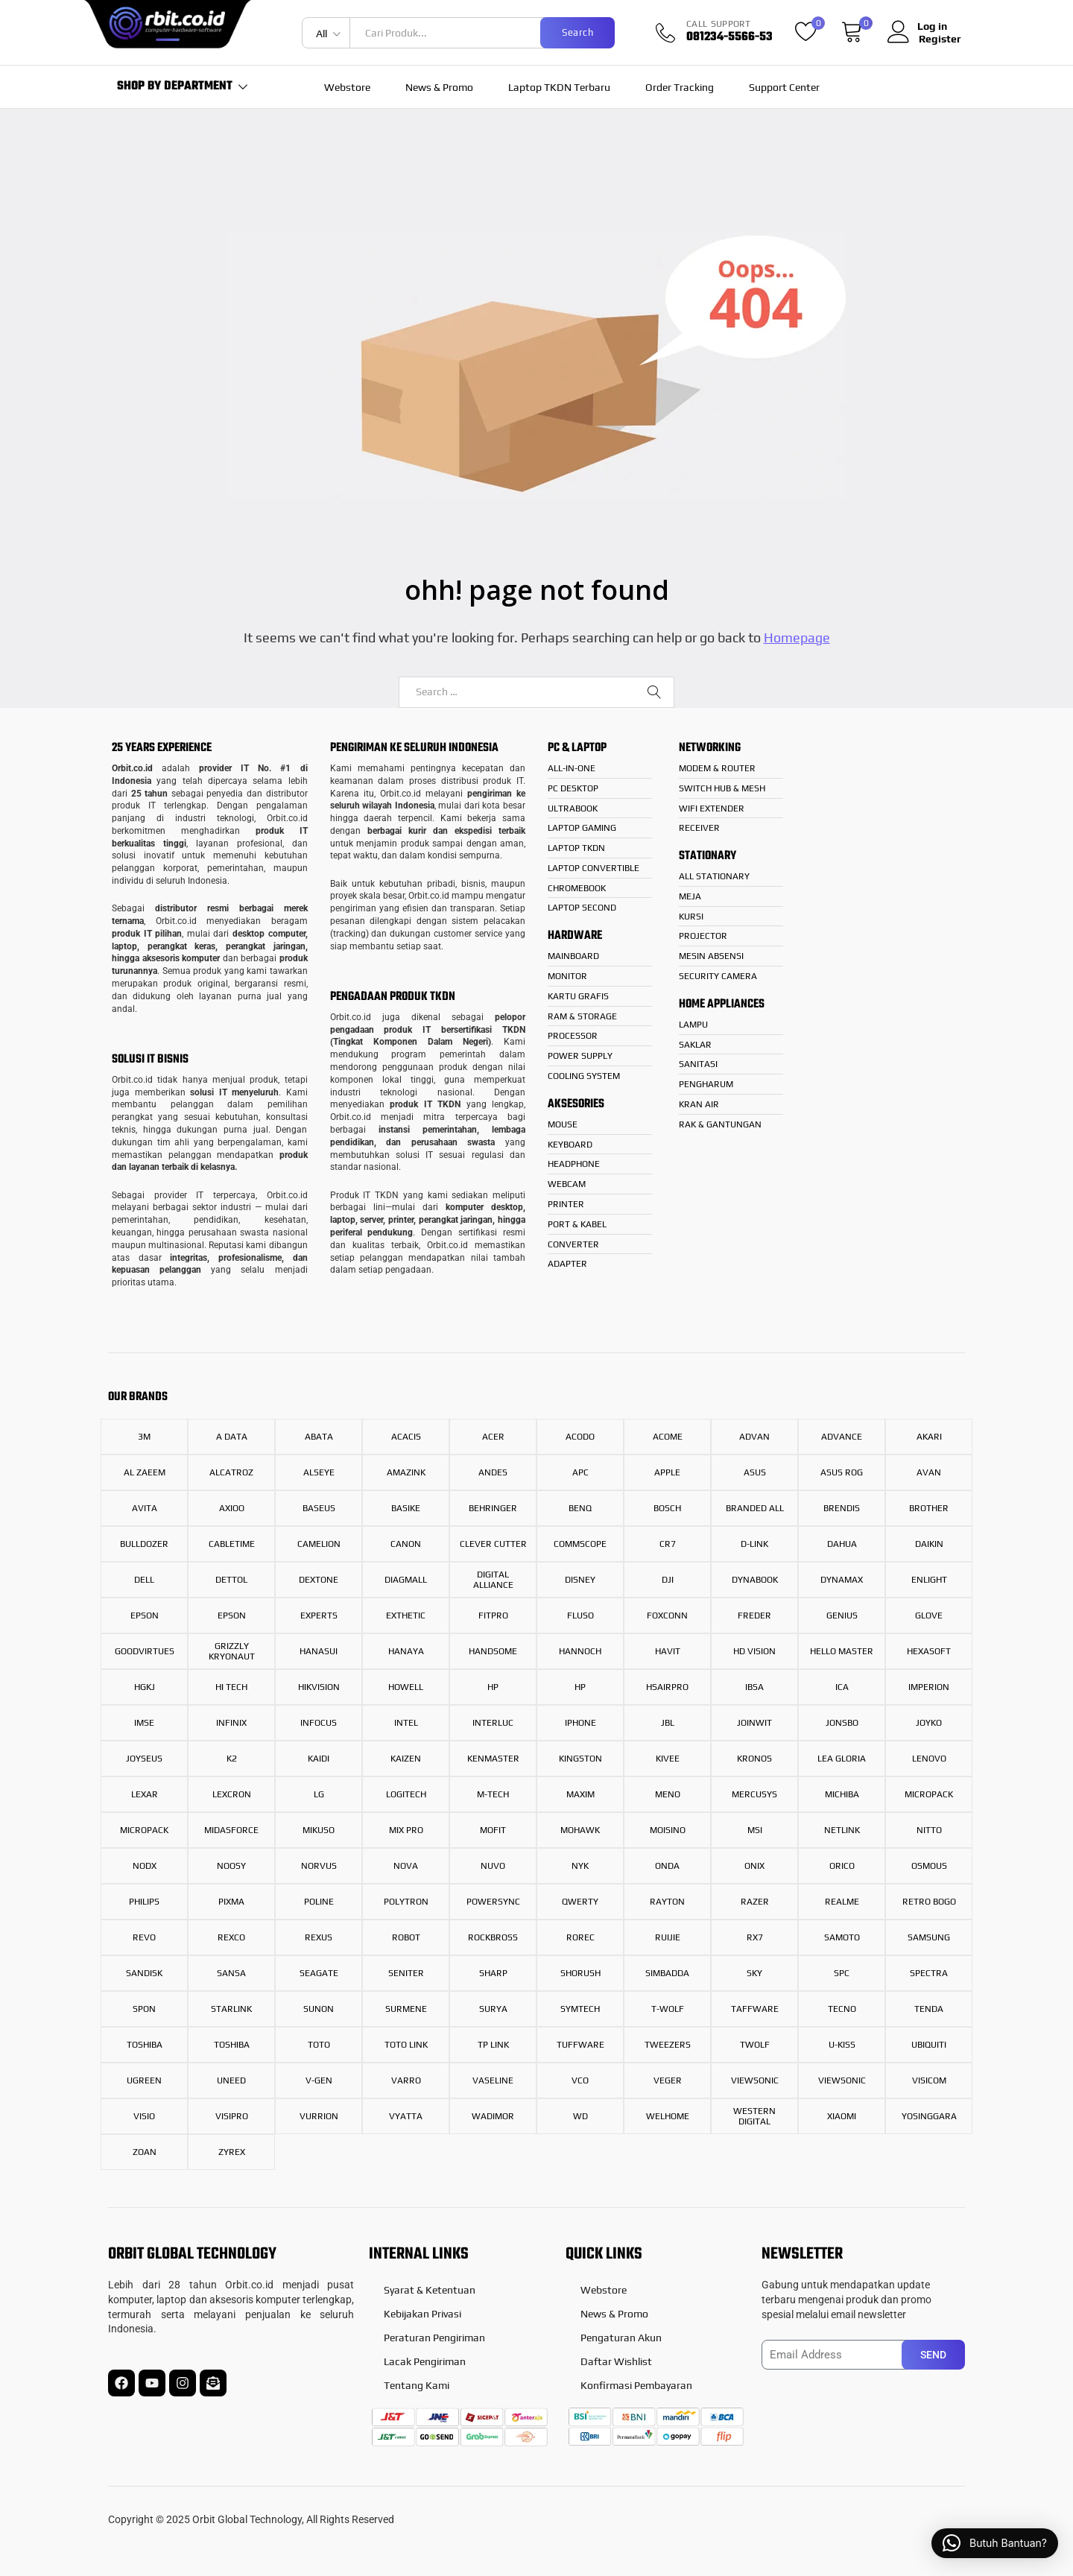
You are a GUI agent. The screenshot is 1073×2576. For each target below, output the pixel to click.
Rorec (580, 1937)
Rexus (318, 1937)
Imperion (928, 1687)
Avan (929, 1472)
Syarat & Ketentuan (429, 2290)
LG (319, 1794)
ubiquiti (928, 2044)
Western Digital (754, 2116)
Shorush (580, 1973)
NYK (580, 1866)
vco (580, 2080)
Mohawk (580, 1830)
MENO (667, 1794)
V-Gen (319, 2080)
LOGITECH (406, 1794)
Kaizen (405, 1758)
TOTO (319, 2044)
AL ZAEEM (144, 1472)
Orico (842, 1866)
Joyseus (144, 1758)
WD (580, 2116)
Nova (405, 1866)
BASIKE (405, 1508)
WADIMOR (493, 2116)
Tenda (928, 2009)
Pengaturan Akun (621, 2338)
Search (577, 32)
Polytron (406, 1901)
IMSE (144, 1723)
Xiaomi (841, 2116)
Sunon (318, 2009)
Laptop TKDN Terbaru (559, 87)
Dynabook (755, 1580)
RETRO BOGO (929, 1901)
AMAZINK (406, 1472)
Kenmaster (493, 1758)
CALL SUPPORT (718, 24)
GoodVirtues (144, 1651)
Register (940, 39)
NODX (144, 1866)
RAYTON (667, 1901)
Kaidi (318, 1758)
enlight (929, 1580)
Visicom (929, 2080)
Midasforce (231, 1830)
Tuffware (580, 2044)
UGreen (144, 2080)
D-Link (754, 1544)
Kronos (754, 1758)
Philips (144, 1901)
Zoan (144, 2152)
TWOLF (755, 2044)
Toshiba (144, 2044)
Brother (929, 1508)
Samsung (929, 1937)
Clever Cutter (493, 1544)
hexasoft (929, 1651)
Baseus (319, 1508)
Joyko (929, 1723)
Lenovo (929, 1758)
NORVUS (319, 1866)
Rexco (231, 1937)
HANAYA (406, 1651)
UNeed (231, 2080)
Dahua (842, 1544)
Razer (755, 1901)
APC (580, 1472)
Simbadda (667, 1973)
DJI (668, 1580)
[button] (994, 2543)
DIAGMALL (405, 1580)
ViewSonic (842, 2080)
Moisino (668, 1830)
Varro (406, 2080)
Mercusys (754, 1794)
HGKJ (144, 1687)
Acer (493, 1436)
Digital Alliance (493, 1579)
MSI (754, 1830)
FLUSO (580, 1615)
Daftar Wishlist (616, 2361)
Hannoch (580, 1651)
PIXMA (231, 1901)
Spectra (929, 1973)
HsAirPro (667, 1687)
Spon (144, 2009)
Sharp (493, 1973)
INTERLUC (492, 1723)
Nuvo (493, 1866)
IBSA (754, 1687)
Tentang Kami (416, 2385)
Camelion (319, 1544)
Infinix (231, 1723)
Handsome (493, 1651)
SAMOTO (842, 1937)
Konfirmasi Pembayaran (636, 2385)
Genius (842, 1615)
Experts (319, 1615)
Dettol (231, 1580)
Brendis (841, 1508)
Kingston (580, 1758)
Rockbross (493, 1937)
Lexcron (231, 1794)
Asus (755, 1472)
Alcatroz (231, 1472)
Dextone (318, 1580)
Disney (580, 1580)
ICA (842, 1687)
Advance (841, 1436)
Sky (754, 1973)
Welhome (667, 2116)
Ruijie (667, 1937)
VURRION (319, 2116)
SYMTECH (580, 2009)
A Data (231, 1436)
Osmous (929, 1866)
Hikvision (319, 1687)
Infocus (318, 1723)
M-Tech (493, 1794)
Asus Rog (841, 1472)
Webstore (347, 87)
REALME (842, 1901)
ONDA (667, 1866)
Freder (754, 1615)
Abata (319, 1436)
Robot (406, 1937)
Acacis (406, 1436)
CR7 (667, 1544)
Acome (668, 1436)
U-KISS (842, 2044)
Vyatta (405, 2116)
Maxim (580, 1794)
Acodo (580, 1436)
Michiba (842, 1794)
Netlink (842, 1830)
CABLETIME (232, 1544)
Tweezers (668, 2044)
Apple (667, 1472)
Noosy (231, 1866)
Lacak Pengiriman (425, 2361)
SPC (841, 1973)
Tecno (842, 2009)
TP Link (493, 2044)
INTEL (406, 1723)
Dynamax (841, 1580)
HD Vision (754, 1651)
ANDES (492, 1472)
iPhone (580, 1723)
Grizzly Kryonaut (232, 1651)
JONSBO (842, 1723)
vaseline (492, 2080)
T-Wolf (667, 2009)
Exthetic (405, 1615)
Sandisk (144, 1973)
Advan (754, 1436)
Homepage (797, 637)
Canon (405, 1544)
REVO (144, 1937)
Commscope (580, 1544)
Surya (493, 2009)
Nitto (929, 1830)
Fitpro (493, 1615)
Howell (405, 1687)
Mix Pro (406, 1830)
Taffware (755, 2009)
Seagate (319, 1973)
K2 (232, 1758)
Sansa (231, 1973)
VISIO (144, 2116)
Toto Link (406, 2044)
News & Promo (439, 87)
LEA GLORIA (841, 1758)
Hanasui (319, 1651)
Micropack (929, 1794)
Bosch (667, 1508)
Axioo (231, 1508)
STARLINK (231, 2009)
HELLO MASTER (841, 1651)
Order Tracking (679, 87)
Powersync (493, 1901)
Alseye (319, 1472)
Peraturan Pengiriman (434, 2338)
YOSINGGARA (929, 2116)
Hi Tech (231, 1687)
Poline (319, 1901)
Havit (667, 1651)
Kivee (668, 1758)
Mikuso (319, 1830)
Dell (144, 1580)
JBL (667, 1723)
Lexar (144, 1794)
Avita (144, 1508)
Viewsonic (755, 2080)
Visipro (231, 2116)
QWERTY (580, 1901)
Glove (929, 1615)
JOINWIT (754, 1723)
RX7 (755, 1937)
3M (144, 1436)
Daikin (929, 1544)
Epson (144, 1615)
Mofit (493, 1830)
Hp (580, 1687)
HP (492, 1687)
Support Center (784, 87)
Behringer (493, 1508)
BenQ (580, 1508)
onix (754, 1866)
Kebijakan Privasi (422, 2314)
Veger (667, 2080)
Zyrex (231, 2152)
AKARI (929, 1436)
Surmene (406, 2009)
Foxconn (667, 1615)
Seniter (406, 1973)
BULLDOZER (144, 1544)
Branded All (755, 1508)
